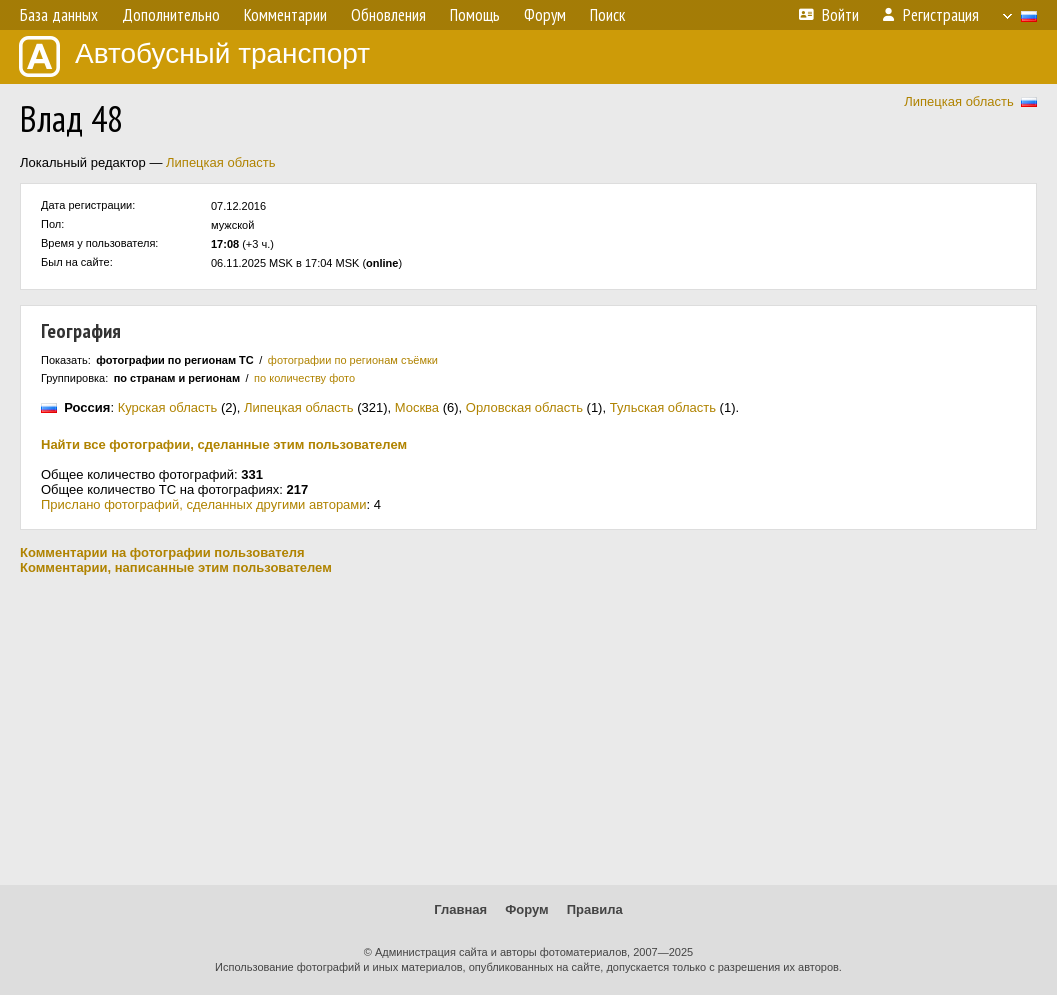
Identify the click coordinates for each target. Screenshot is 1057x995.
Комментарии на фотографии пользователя (162, 552)
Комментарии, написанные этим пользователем (176, 567)
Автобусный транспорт (194, 56)
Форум (526, 909)
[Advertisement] (528, 730)
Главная (460, 909)
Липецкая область (959, 101)
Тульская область (663, 407)
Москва (417, 407)
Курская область (168, 407)
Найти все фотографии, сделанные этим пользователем (224, 444)
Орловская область (524, 407)
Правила (595, 909)
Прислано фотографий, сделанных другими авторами (204, 504)
